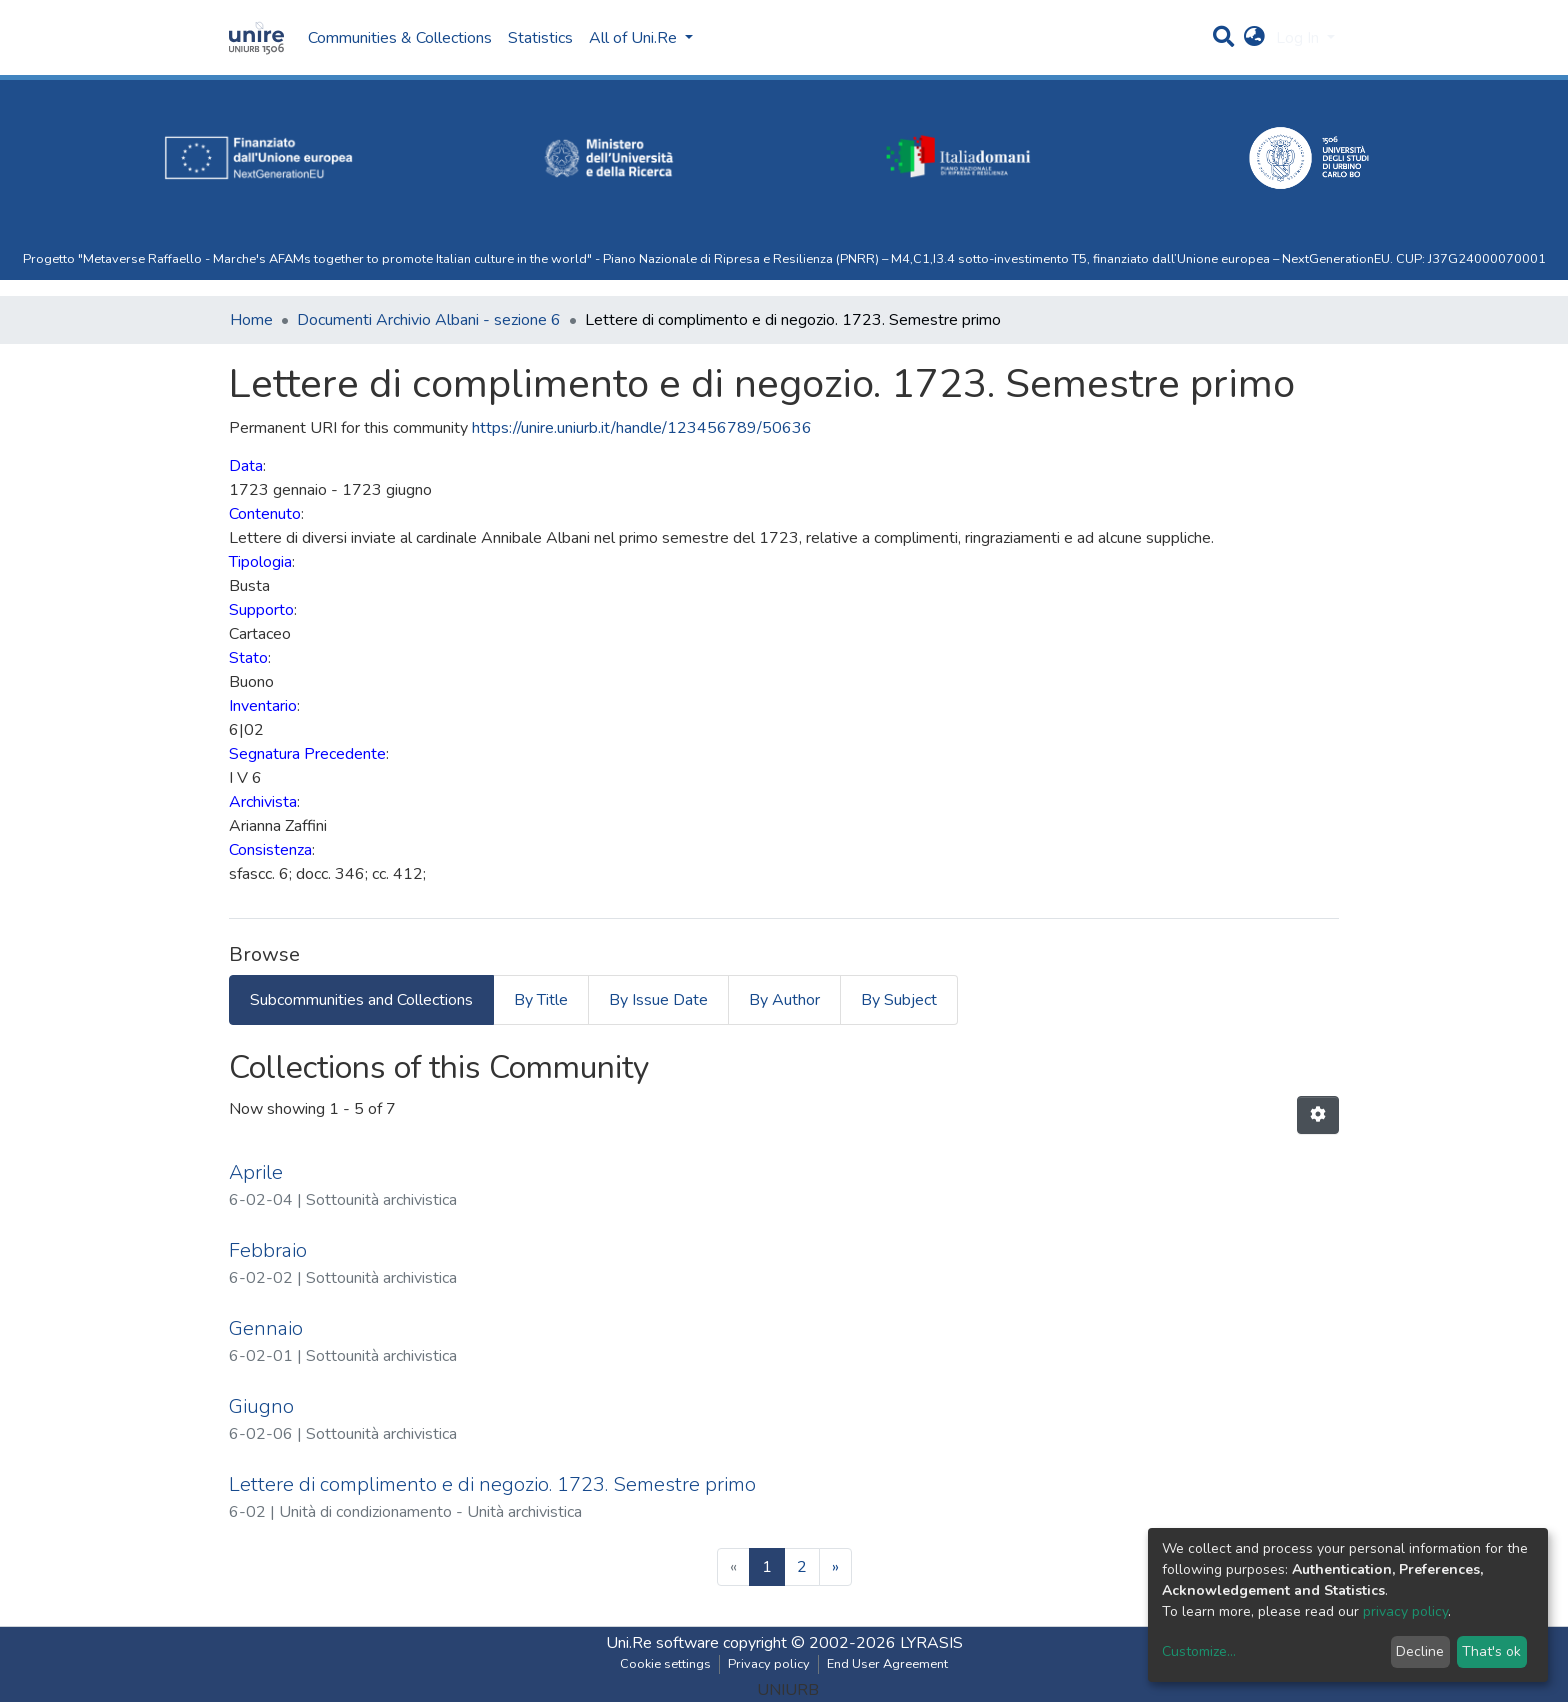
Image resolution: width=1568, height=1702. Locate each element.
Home (251, 320)
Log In (1299, 38)
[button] (1254, 38)
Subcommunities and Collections (361, 1000)
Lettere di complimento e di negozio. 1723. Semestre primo (492, 1484)
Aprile (256, 1172)
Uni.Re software (662, 1643)
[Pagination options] (1318, 1115)
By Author (784, 1000)
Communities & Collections (400, 38)
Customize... (1199, 1651)
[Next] (835, 1567)
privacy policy (1405, 1611)
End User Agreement (887, 1664)
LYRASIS (931, 1643)
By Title (541, 1000)
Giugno (261, 1406)
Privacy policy (769, 1664)
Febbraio (268, 1250)
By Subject (899, 1000)
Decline (1420, 1651)
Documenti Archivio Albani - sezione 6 (429, 320)
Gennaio (266, 1328)
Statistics (540, 38)
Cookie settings (665, 1664)
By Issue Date (658, 1000)
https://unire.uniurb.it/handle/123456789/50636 (642, 428)
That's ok (1491, 1651)
